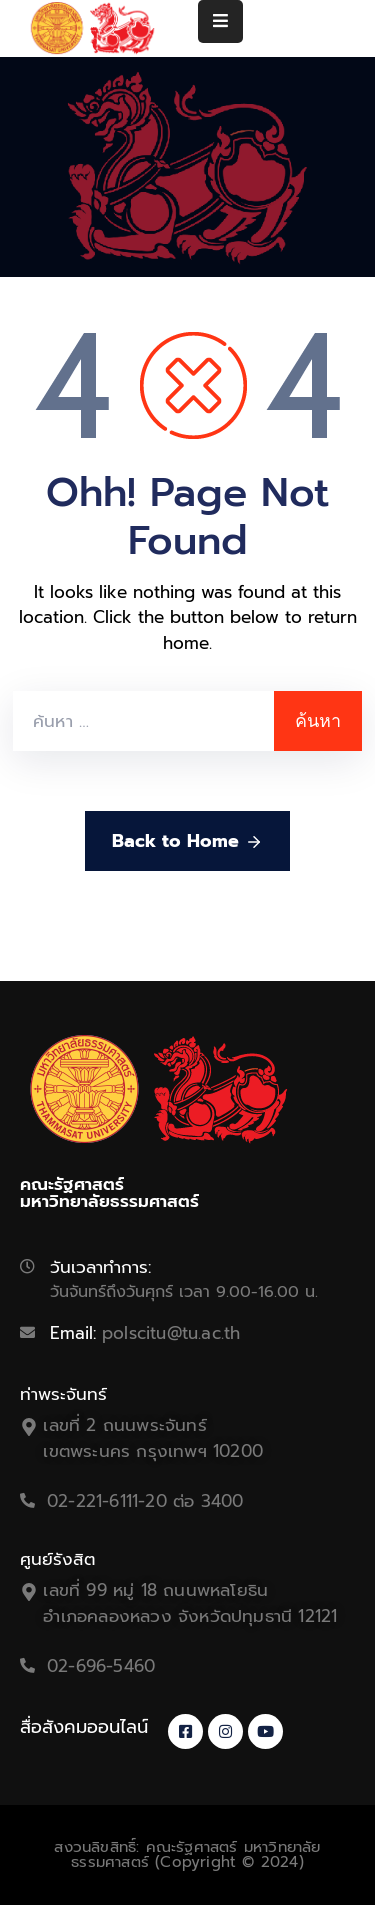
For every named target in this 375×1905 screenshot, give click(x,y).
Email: (145, 1333)
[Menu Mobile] (220, 21)
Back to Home (187, 841)
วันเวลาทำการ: (100, 1267)
